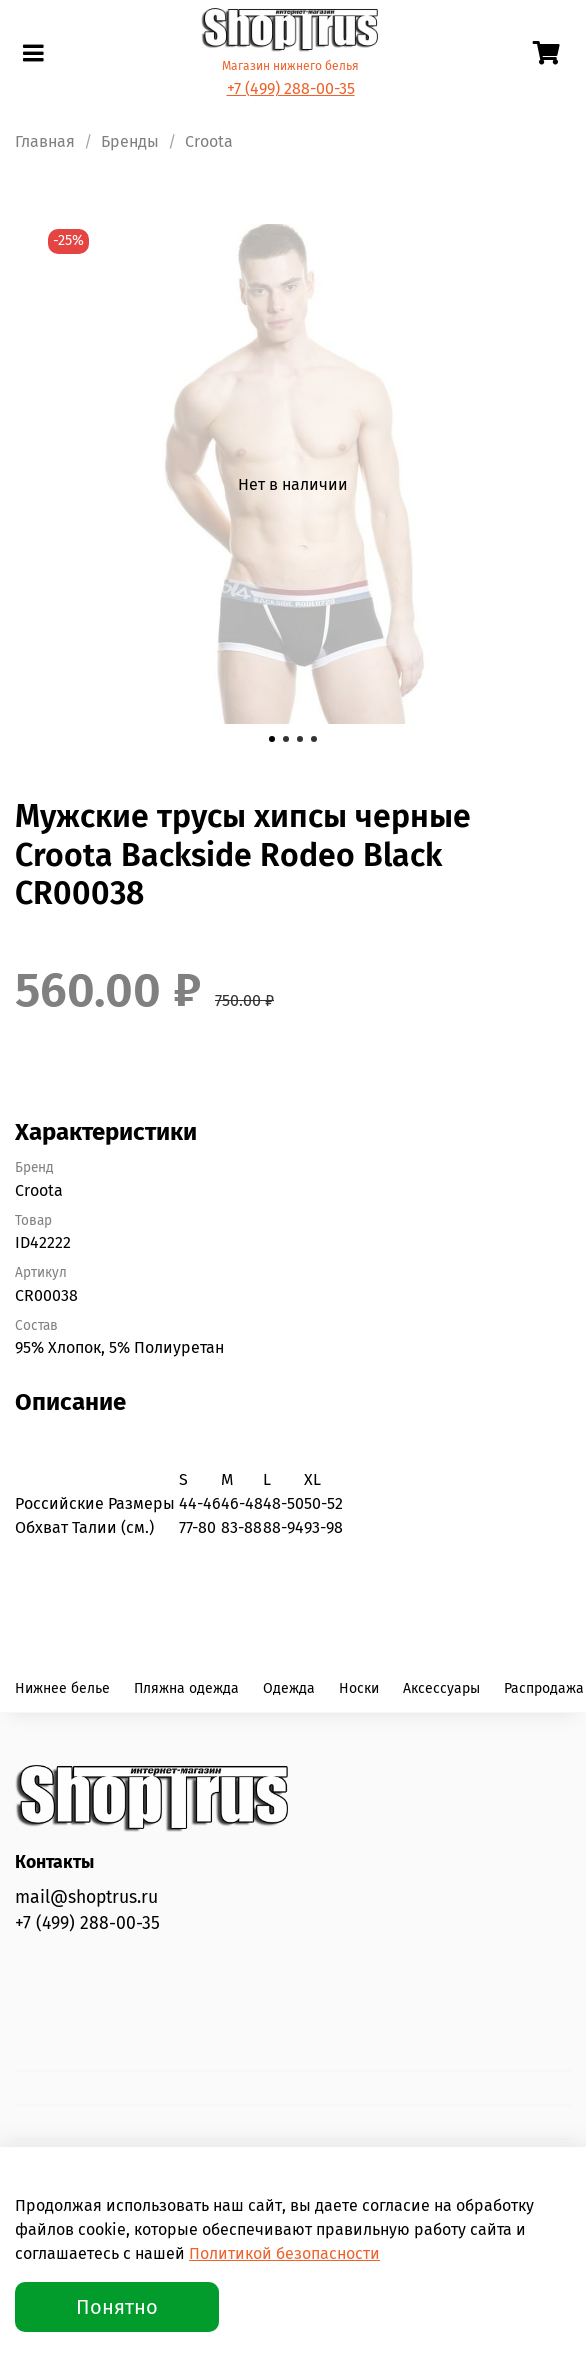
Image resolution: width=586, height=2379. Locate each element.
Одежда (289, 1688)
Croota (209, 141)
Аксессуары (441, 1688)
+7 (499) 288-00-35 (291, 88)
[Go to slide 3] (300, 739)
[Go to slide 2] (286, 739)
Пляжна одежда (186, 1688)
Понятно (117, 2307)
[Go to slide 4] (314, 739)
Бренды (130, 141)
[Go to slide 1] (272, 739)
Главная (45, 141)
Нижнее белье (62, 1688)
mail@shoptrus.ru (86, 1897)
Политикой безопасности (284, 2253)
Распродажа (544, 1688)
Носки (359, 1688)
